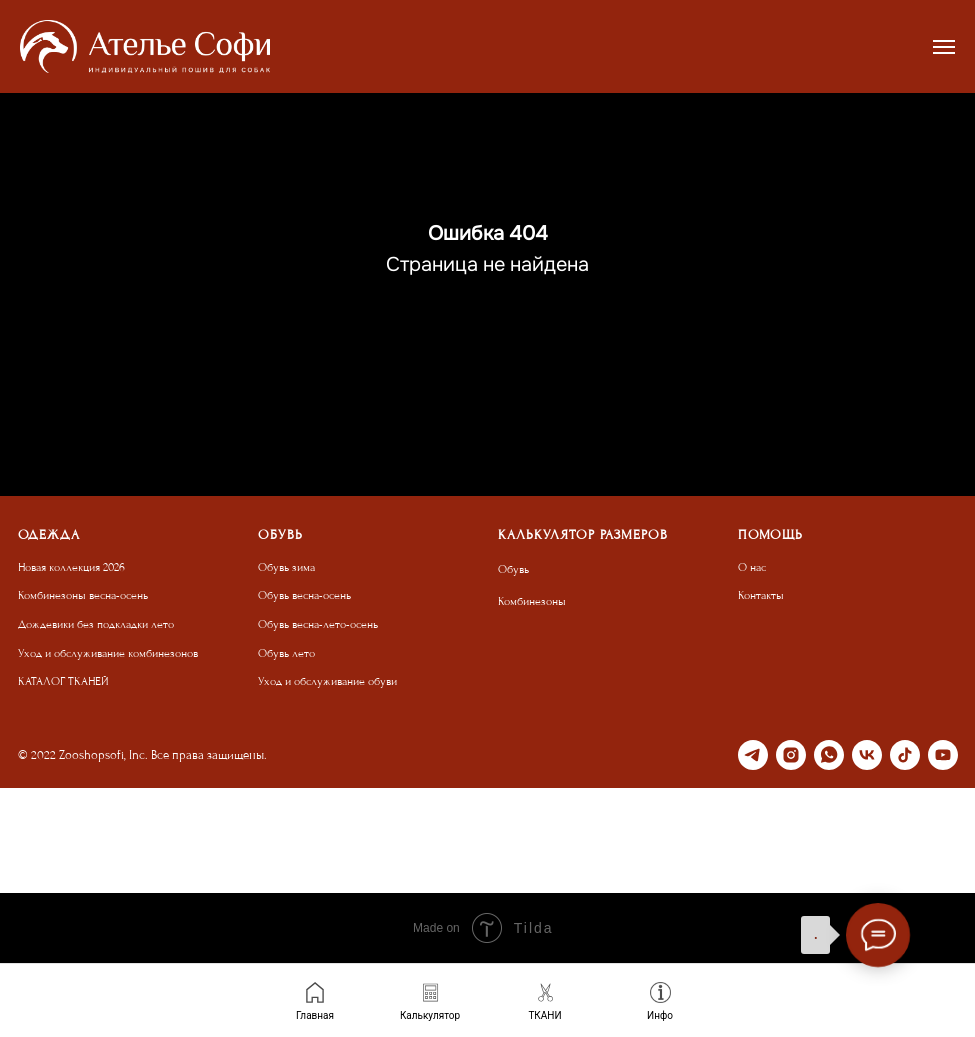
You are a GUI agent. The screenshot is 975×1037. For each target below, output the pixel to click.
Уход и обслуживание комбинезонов (108, 653)
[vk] (867, 755)
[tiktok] (905, 755)
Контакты (761, 595)
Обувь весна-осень (304, 595)
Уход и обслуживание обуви (327, 681)
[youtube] (943, 755)
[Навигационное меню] (944, 47)
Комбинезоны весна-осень (83, 595)
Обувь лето (286, 653)
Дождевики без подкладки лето (96, 624)
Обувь (513, 569)
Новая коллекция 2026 (71, 567)
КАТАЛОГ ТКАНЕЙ (63, 681)
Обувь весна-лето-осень (318, 624)
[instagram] (791, 755)
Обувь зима (286, 567)
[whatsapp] (829, 755)
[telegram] (753, 755)
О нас (752, 567)
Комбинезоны (532, 601)
